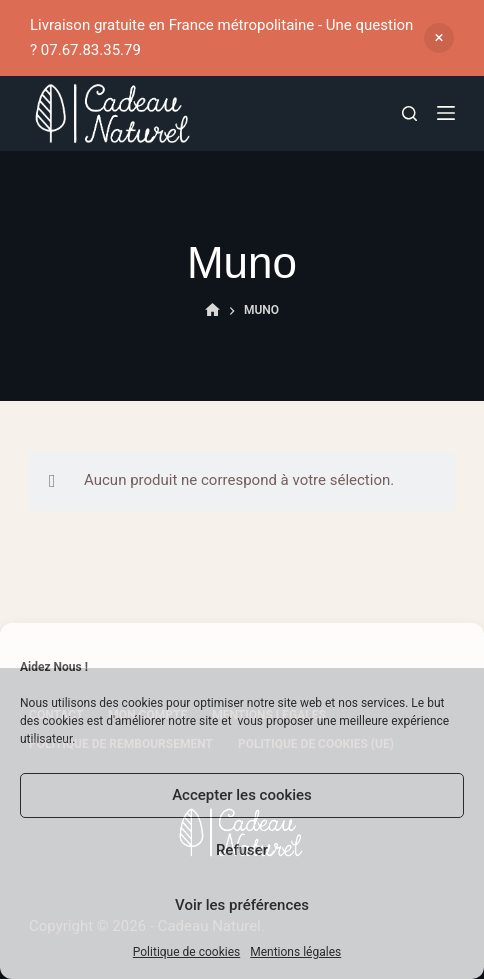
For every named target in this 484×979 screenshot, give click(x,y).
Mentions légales (295, 952)
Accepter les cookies (242, 795)
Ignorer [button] (439, 38)
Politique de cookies (186, 952)
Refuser (242, 850)
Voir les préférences (242, 905)
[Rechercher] (409, 113)
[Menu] (446, 113)
